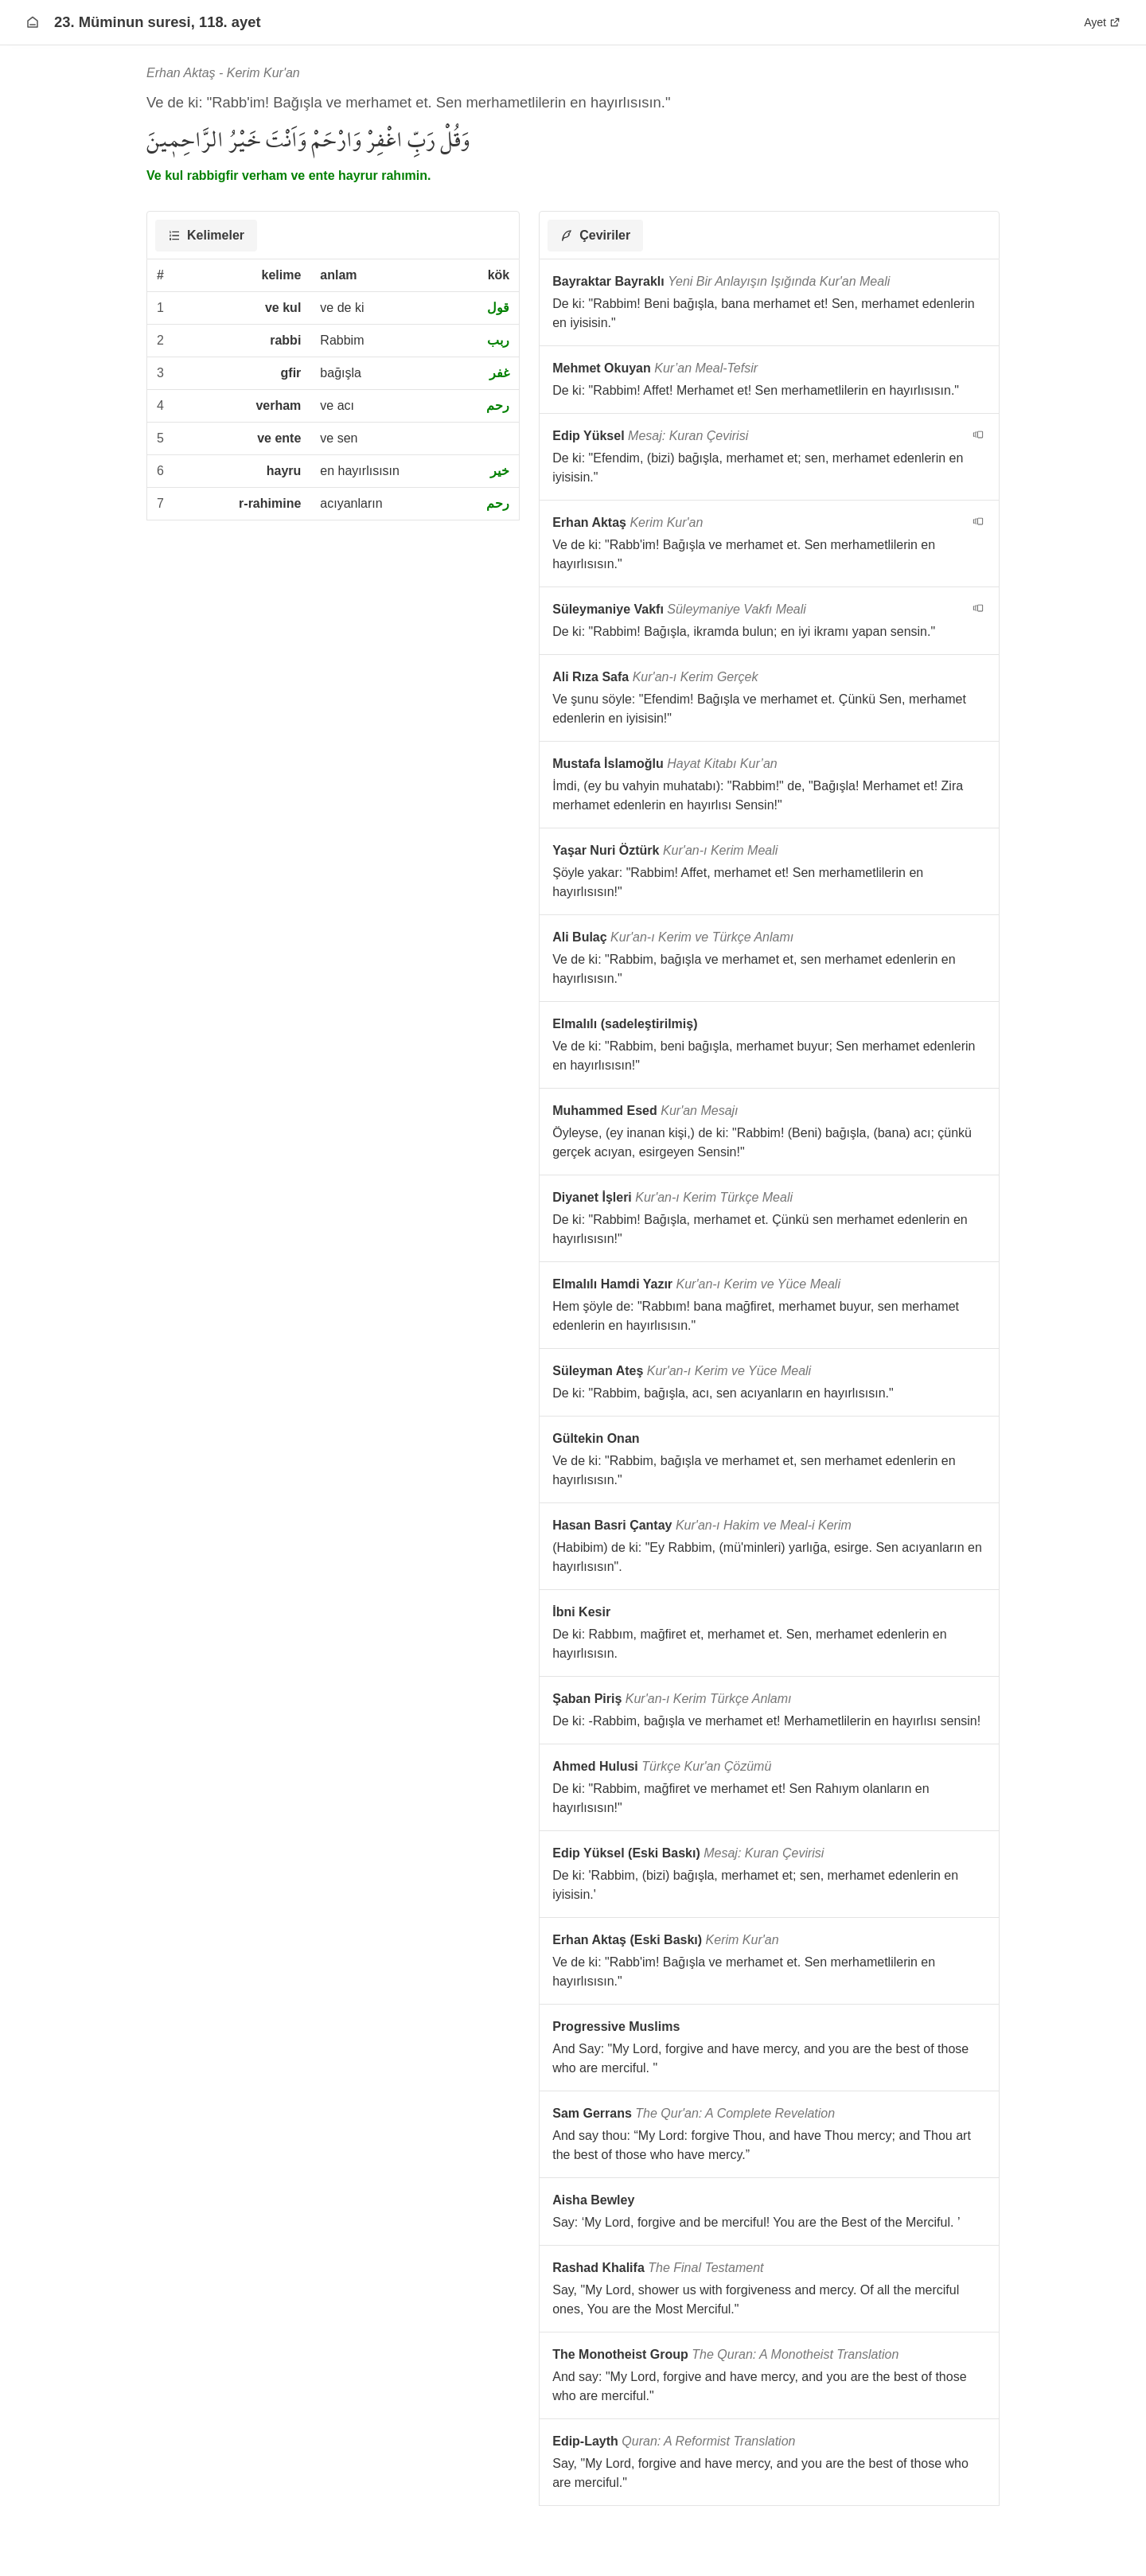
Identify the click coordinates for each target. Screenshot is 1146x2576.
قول (498, 307)
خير (499, 470)
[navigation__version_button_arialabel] (978, 434)
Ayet (1102, 22)
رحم (497, 405)
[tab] (206, 235)
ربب (498, 340)
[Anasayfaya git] (32, 22)
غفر (499, 373)
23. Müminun (122, 22)
